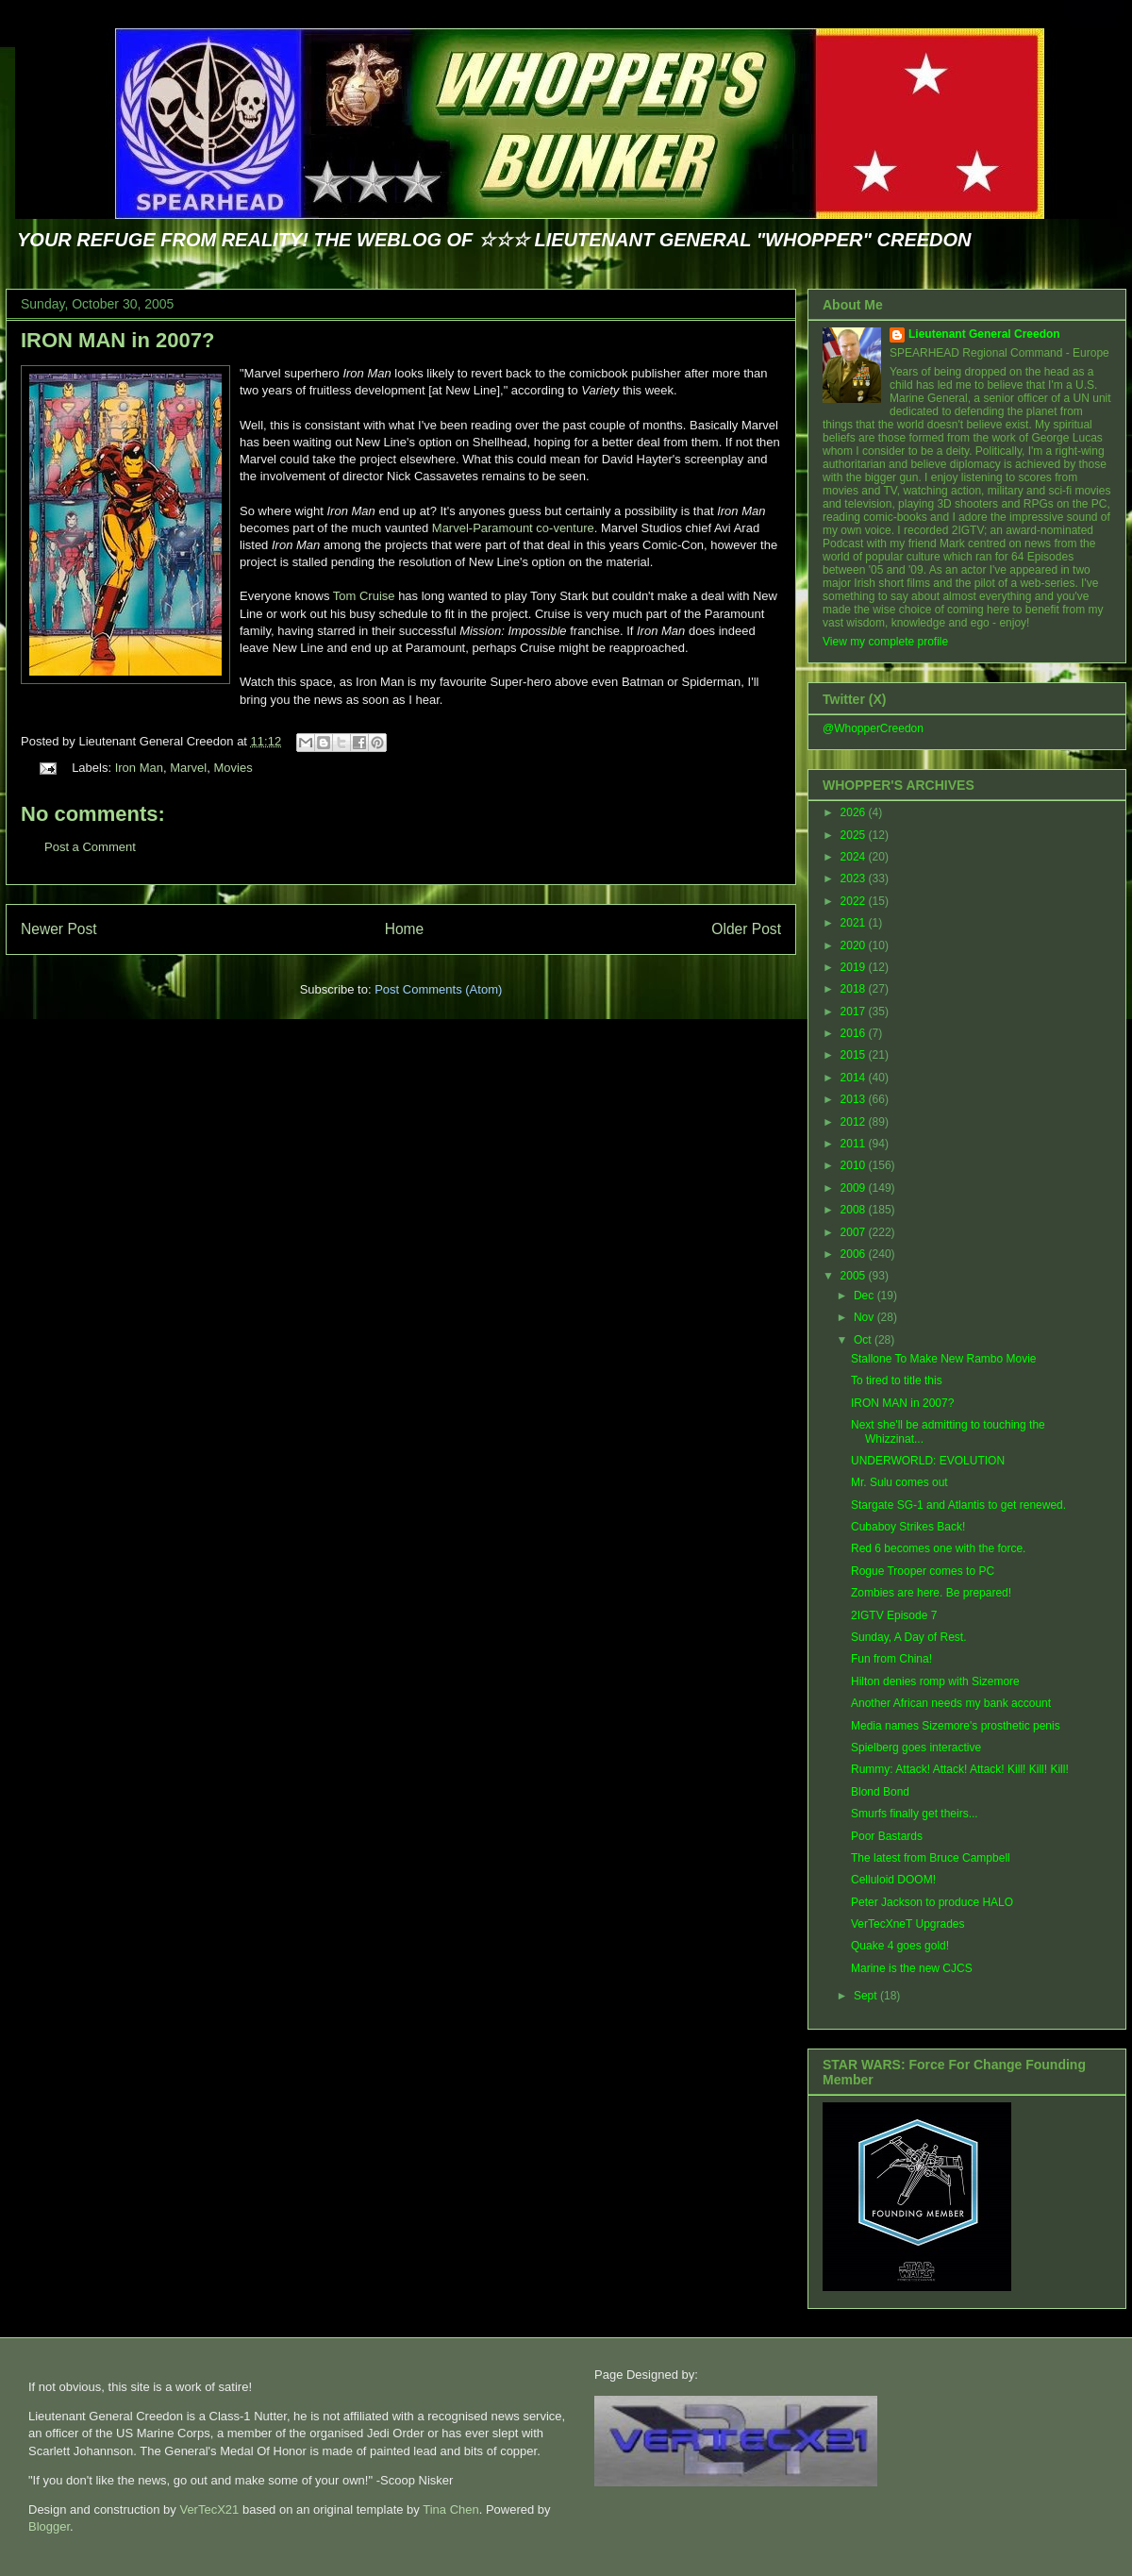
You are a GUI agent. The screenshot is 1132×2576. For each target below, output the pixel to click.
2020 (855, 945)
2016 (855, 1033)
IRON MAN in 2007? (117, 340)
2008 (855, 1209)
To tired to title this (896, 1380)
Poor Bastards (887, 1836)
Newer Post (59, 929)
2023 (855, 878)
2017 (855, 1011)
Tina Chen (451, 2509)
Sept (867, 1995)
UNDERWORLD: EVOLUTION (928, 1460)
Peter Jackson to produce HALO (932, 1902)
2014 (855, 1077)
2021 (855, 922)
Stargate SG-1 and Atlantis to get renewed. (958, 1505)
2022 (855, 901)
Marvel (188, 768)
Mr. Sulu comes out (899, 1482)
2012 (855, 1122)
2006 (855, 1254)
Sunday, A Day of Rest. (909, 1637)
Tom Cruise (364, 596)
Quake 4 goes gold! (900, 1945)
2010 (855, 1165)
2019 (855, 967)
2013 (855, 1099)
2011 (855, 1143)
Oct (864, 1340)
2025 (855, 835)
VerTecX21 (209, 2509)
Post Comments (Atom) (438, 989)
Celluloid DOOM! (893, 1879)
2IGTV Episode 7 (894, 1615)
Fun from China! (891, 1658)
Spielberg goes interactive (916, 1747)
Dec (865, 1295)
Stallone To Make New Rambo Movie (944, 1358)
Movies (232, 768)
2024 (855, 856)
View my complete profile (885, 641)
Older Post (746, 929)
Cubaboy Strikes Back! (908, 1526)
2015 (855, 1055)
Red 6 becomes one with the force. (938, 1548)
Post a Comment (90, 847)
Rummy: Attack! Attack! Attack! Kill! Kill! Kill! (960, 1769)
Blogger (49, 2526)
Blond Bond (880, 1791)
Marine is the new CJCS (912, 1968)
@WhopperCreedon (873, 728)
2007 (855, 1232)
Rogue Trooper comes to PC (922, 1571)
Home (404, 929)
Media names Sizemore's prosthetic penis (955, 1725)
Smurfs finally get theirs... (914, 1813)
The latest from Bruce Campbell (930, 1858)
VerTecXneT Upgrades (908, 1924)
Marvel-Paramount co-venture (513, 528)
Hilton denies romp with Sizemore (935, 1681)
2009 (855, 1188)
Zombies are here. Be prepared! (931, 1592)
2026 (855, 812)
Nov (865, 1317)
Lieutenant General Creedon (984, 334)
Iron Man (139, 768)
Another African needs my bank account (951, 1703)
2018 (855, 988)
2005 (855, 1275)
